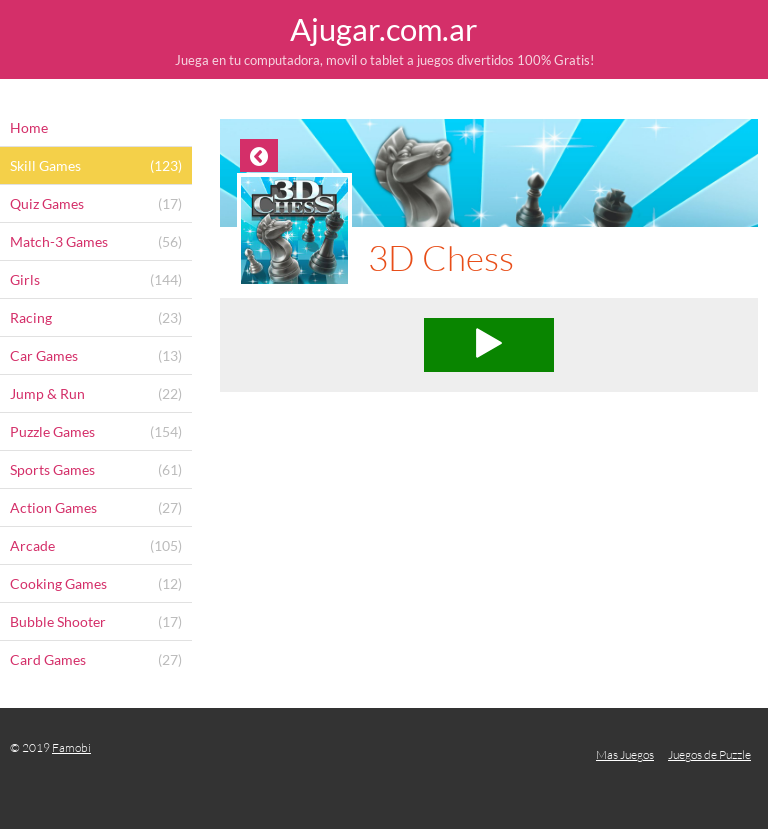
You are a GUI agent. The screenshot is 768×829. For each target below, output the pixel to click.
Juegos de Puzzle (709, 754)
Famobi (71, 747)
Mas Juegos (625, 754)
